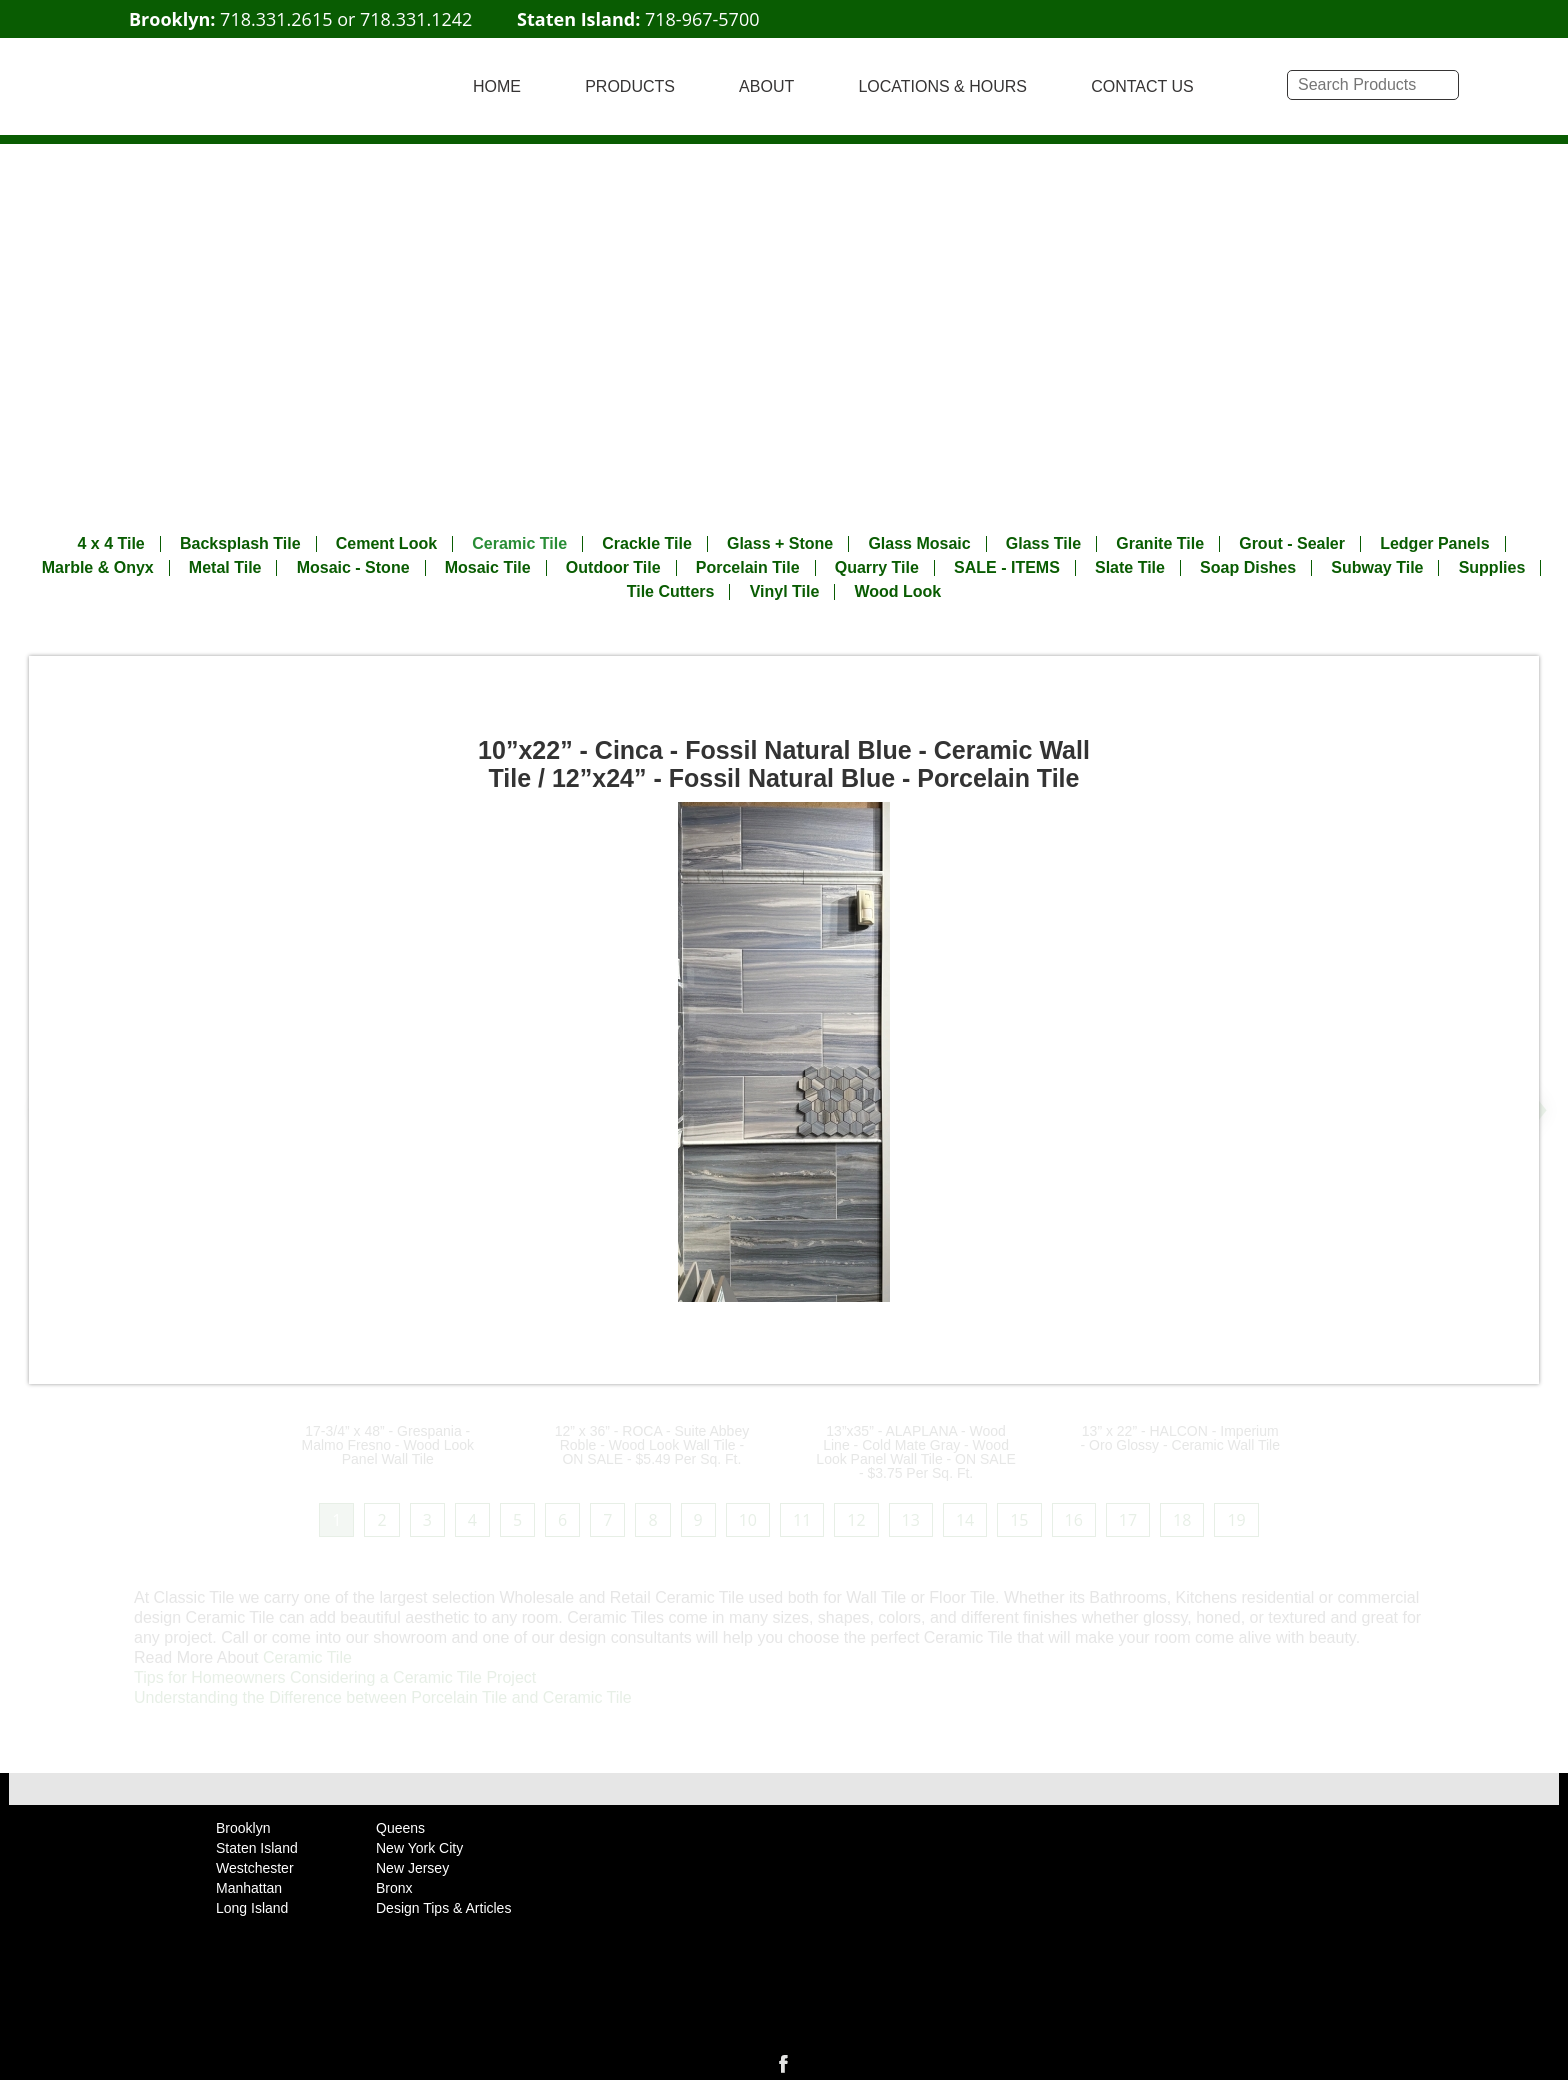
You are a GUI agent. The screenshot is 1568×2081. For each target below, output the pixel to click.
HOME (497, 86)
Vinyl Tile (785, 592)
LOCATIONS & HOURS (942, 86)
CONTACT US (1142, 86)
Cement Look (386, 544)
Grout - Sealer (1292, 544)
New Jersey (412, 1868)
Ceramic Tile (519, 544)
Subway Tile (1377, 568)
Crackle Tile (647, 544)
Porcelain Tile (748, 568)
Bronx (394, 1888)
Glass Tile (1043, 544)
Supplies (1492, 568)
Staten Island (257, 1848)
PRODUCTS (630, 86)
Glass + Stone (780, 544)
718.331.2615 (276, 19)
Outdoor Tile (613, 568)
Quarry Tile (877, 568)
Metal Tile (225, 568)
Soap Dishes (1248, 568)
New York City (419, 1848)
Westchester (255, 1868)
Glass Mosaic (919, 544)
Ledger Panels (1434, 544)
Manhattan (249, 1888)
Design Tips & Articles (443, 1908)
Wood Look (897, 592)
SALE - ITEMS (1007, 568)
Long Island (252, 1908)
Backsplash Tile (240, 544)
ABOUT (766, 86)
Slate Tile (1130, 568)
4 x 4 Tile (110, 544)
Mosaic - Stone (353, 568)
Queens (400, 1828)
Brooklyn (243, 1828)
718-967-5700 (702, 19)
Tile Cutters (671, 592)
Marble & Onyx (98, 568)
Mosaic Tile (488, 568)
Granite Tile (1160, 544)
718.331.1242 (416, 19)
